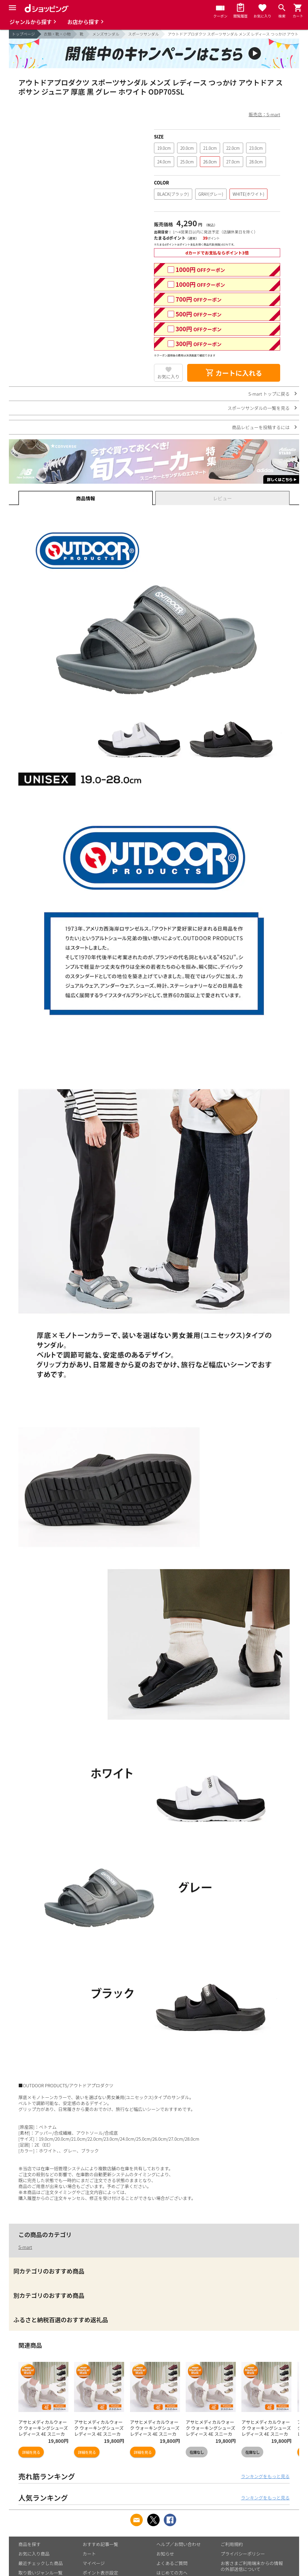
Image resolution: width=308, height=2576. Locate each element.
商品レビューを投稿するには (261, 427)
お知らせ (165, 2553)
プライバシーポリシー (243, 2553)
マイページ (94, 2563)
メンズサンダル (105, 34)
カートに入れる (233, 372)
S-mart (25, 2247)
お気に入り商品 (33, 2553)
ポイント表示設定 (100, 2572)
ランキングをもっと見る (265, 2476)
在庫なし (197, 2452)
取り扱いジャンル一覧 (40, 2572)
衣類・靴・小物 (57, 34)
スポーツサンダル (143, 34)
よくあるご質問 (171, 2563)
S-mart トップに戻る (269, 393)
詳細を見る (31, 2452)
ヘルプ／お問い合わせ (178, 2544)
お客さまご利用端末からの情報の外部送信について (252, 2566)
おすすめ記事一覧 (100, 2544)
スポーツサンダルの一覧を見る (258, 408)
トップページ (23, 34)
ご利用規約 (232, 2544)
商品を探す (29, 2544)
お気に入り (168, 376)
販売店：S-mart (264, 114)
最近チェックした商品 (40, 2563)
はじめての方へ (171, 2572)
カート (89, 2553)
